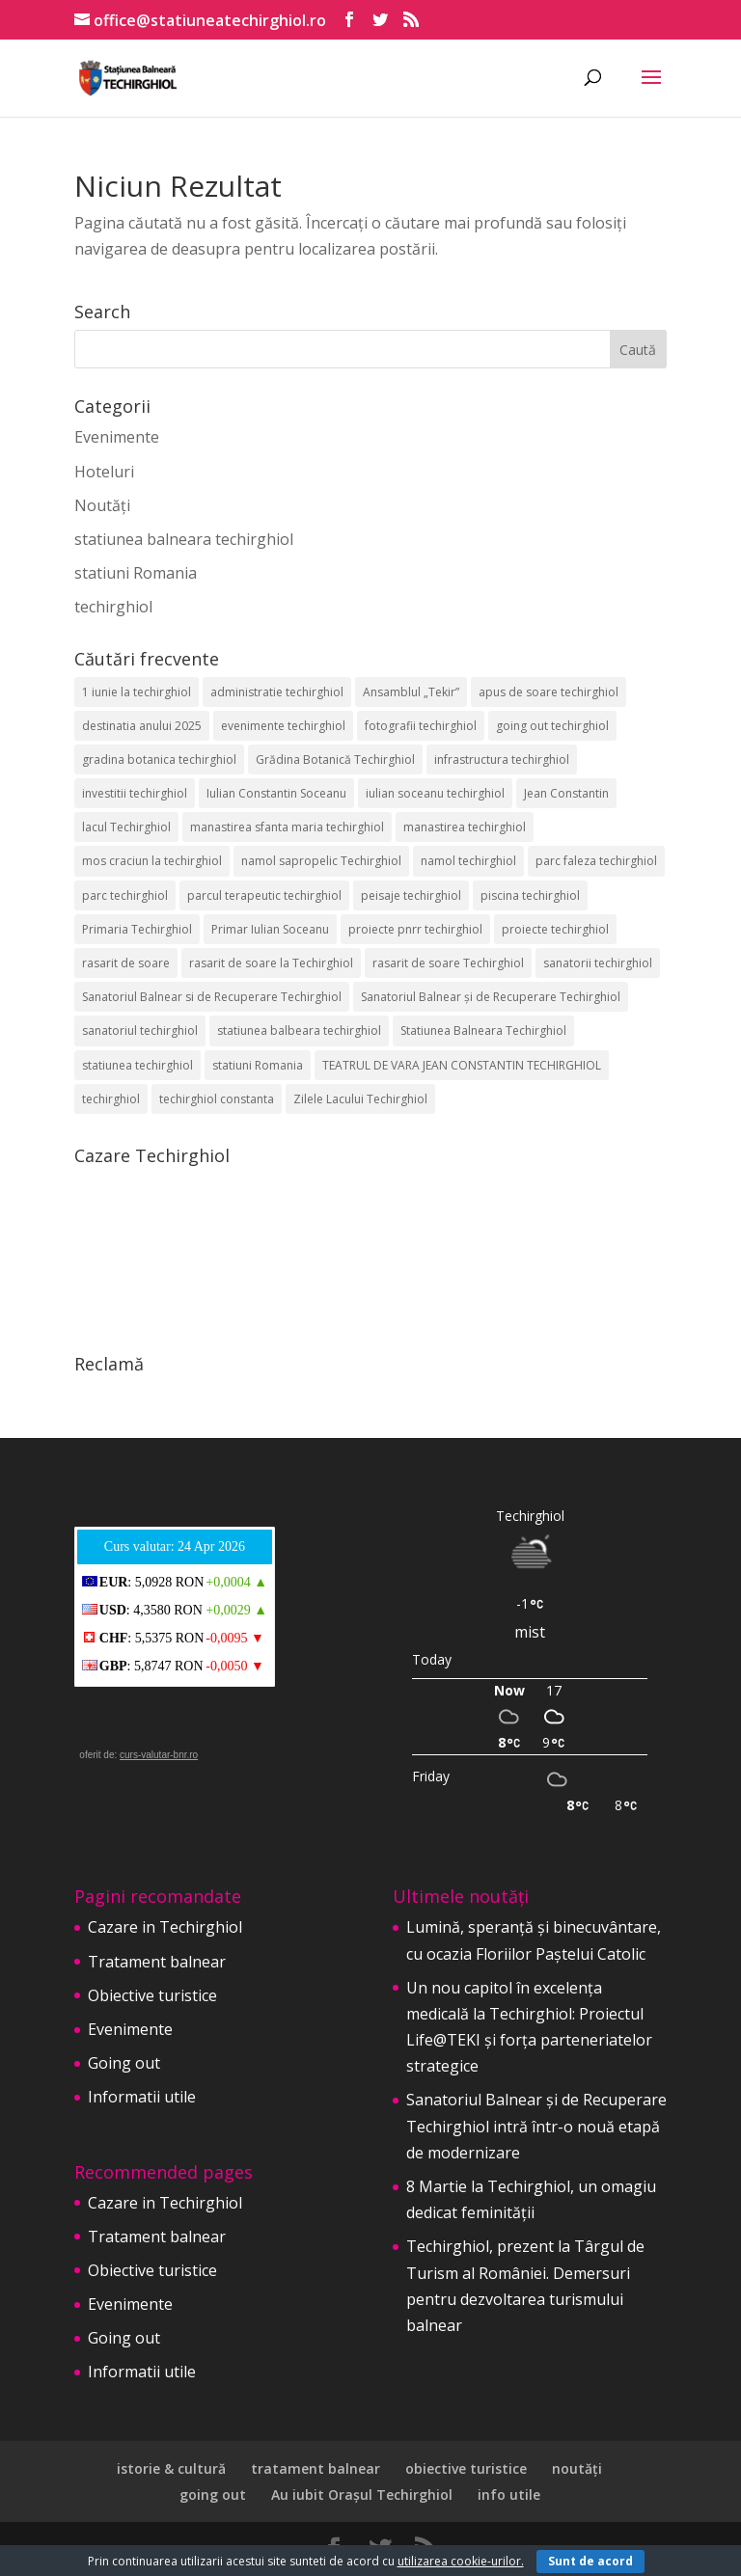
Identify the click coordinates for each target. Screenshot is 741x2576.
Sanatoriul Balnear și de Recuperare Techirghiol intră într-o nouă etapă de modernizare (536, 2125)
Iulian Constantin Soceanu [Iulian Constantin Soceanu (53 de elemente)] (276, 793)
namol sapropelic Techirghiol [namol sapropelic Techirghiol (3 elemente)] (321, 861)
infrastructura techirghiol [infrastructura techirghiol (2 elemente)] (501, 759)
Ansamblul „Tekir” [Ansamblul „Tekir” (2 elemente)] (411, 692)
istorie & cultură (171, 2468)
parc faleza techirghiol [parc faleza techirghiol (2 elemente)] (596, 861)
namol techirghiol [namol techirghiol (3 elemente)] (468, 861)
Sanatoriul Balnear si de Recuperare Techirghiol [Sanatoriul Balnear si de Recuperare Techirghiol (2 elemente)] (212, 997)
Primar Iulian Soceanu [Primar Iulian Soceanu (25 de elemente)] (270, 929)
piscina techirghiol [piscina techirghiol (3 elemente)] (530, 895)
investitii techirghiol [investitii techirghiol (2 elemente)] (134, 793)
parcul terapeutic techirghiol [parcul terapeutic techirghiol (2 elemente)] (264, 895)
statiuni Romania (135, 572)
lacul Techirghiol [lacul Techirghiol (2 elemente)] (126, 827)
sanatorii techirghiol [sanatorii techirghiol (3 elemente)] (597, 963)
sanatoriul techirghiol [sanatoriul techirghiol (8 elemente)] (140, 1030)
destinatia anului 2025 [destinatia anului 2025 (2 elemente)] (142, 726)
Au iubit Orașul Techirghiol (362, 2494)
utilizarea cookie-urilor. (461, 2561)
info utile (509, 2494)
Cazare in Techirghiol (165, 1927)
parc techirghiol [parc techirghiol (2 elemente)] (125, 895)
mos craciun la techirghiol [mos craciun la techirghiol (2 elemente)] (152, 861)
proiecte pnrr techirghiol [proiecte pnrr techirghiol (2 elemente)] (415, 929)
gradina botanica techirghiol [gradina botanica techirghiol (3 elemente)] (159, 759)
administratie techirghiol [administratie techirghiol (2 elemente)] (276, 692)
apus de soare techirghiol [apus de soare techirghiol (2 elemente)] (548, 692)
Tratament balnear (157, 1961)
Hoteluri (104, 471)
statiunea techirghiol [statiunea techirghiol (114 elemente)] (137, 1065)
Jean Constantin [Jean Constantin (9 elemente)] (566, 793)
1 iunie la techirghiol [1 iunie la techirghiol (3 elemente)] (136, 692)
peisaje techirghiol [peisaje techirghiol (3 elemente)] (411, 895)
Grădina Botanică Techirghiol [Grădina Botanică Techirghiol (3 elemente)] (335, 759)
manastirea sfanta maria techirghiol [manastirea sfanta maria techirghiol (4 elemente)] (287, 827)
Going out (124, 2063)
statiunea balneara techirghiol (183, 539)
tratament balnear (315, 2468)
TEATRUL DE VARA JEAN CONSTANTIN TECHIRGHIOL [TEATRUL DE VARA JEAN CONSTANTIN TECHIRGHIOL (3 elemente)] (461, 1065)
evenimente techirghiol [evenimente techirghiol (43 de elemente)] (283, 726)
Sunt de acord (590, 2561)
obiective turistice (466, 2468)
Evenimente (116, 436)
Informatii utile (142, 2096)
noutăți (577, 2468)
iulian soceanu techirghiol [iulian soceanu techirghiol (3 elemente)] (435, 793)
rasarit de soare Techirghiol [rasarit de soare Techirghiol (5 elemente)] (448, 963)
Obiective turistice (152, 1995)
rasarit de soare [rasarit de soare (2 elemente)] (126, 963)
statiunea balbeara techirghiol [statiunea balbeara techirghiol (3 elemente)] (299, 1030)
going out (212, 2494)
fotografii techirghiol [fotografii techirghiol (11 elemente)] (421, 726)
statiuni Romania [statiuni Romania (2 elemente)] (257, 1065)
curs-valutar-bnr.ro (159, 1754)
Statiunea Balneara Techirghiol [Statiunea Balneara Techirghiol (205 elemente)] (483, 1030)
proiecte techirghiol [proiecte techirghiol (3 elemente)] (555, 929)
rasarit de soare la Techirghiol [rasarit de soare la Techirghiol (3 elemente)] (271, 963)
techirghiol (113, 606)
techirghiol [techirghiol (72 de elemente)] (111, 1099)
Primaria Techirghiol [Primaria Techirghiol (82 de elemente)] (137, 929)
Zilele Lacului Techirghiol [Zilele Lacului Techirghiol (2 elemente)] (360, 1099)
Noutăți (102, 505)
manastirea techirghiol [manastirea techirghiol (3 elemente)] (464, 827)
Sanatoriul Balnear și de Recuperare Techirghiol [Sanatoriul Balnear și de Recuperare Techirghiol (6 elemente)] (490, 997)
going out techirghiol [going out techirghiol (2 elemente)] (552, 726)
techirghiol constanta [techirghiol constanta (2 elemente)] (216, 1099)
